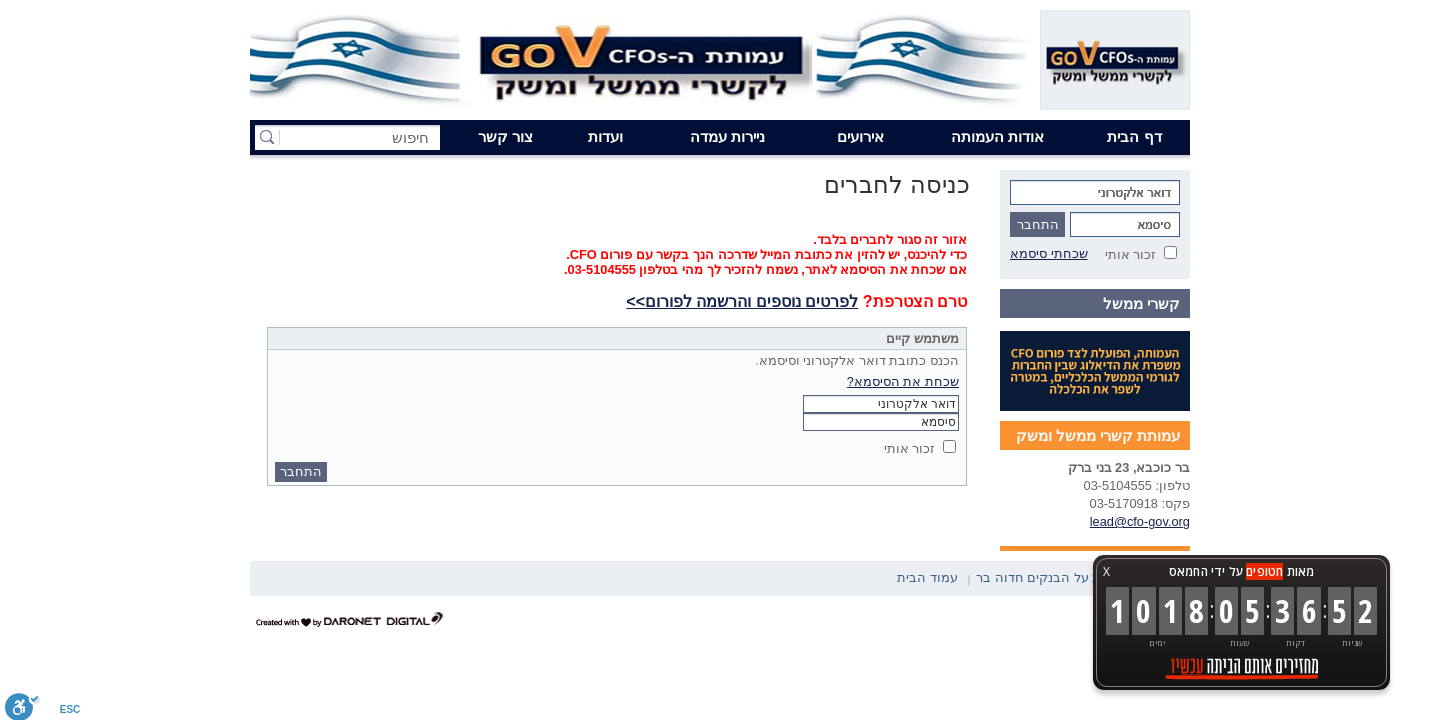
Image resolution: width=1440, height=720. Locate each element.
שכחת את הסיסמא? (903, 381)
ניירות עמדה (727, 136)
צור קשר (505, 136)
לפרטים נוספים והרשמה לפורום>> (742, 301)
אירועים (860, 136)
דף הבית (1134, 136)
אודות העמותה (997, 136)
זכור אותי (1131, 254)
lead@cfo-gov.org (1140, 521)
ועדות (605, 136)
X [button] (1106, 571)
